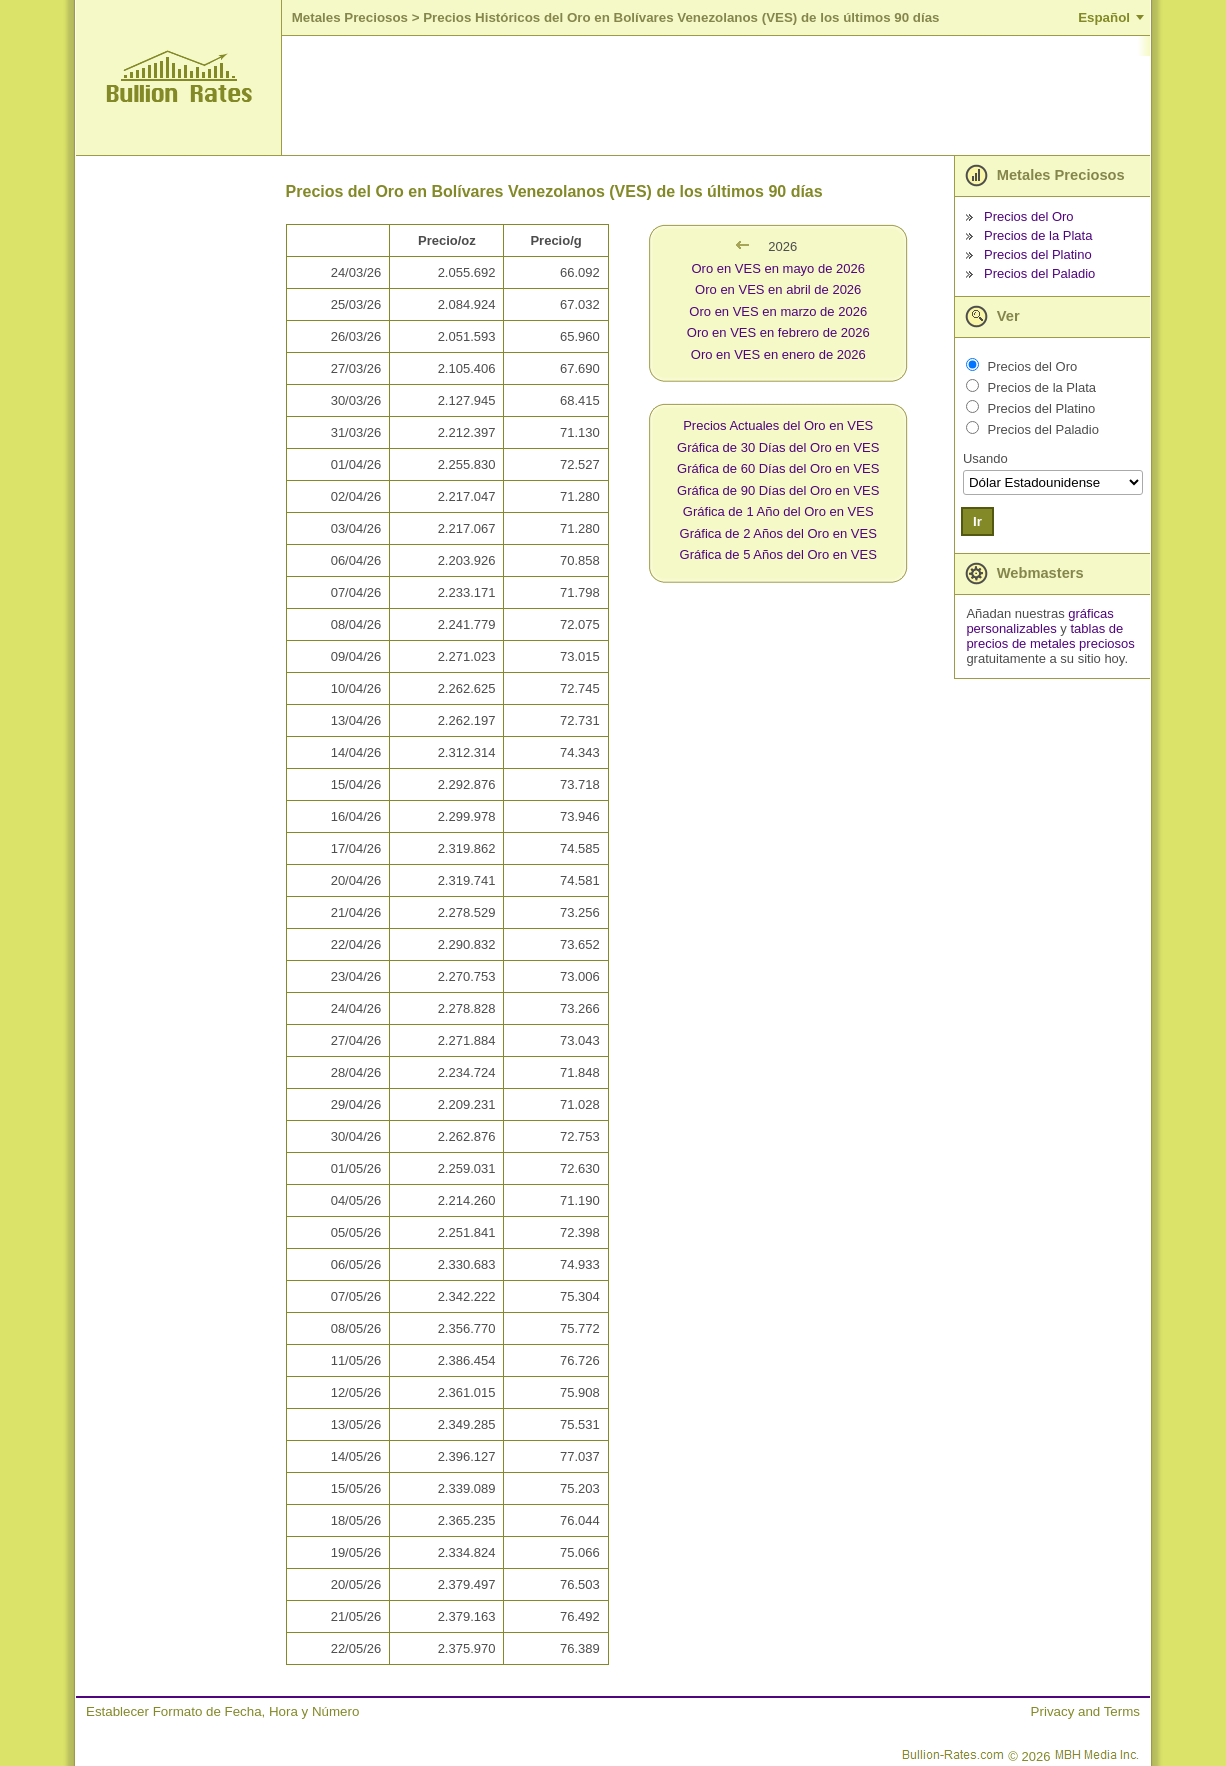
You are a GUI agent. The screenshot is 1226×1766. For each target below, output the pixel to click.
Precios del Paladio (1039, 273)
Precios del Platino (1038, 254)
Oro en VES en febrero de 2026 (778, 332)
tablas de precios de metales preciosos (1050, 636)
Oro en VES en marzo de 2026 (778, 311)
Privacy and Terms (1085, 1711)
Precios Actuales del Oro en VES (778, 425)
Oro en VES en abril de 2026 (778, 289)
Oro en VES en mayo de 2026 (778, 268)
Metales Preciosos (350, 17)
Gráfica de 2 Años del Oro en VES (778, 533)
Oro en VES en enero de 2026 (778, 354)
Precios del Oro (1029, 216)
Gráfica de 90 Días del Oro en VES (778, 490)
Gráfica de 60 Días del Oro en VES (778, 468)
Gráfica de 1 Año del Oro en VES (778, 511)
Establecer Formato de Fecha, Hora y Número (222, 1711)
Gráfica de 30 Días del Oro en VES (778, 447)
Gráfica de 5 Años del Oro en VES (778, 554)
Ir (977, 521)
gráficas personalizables (1039, 621)
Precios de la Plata (1038, 235)
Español (1104, 17)
